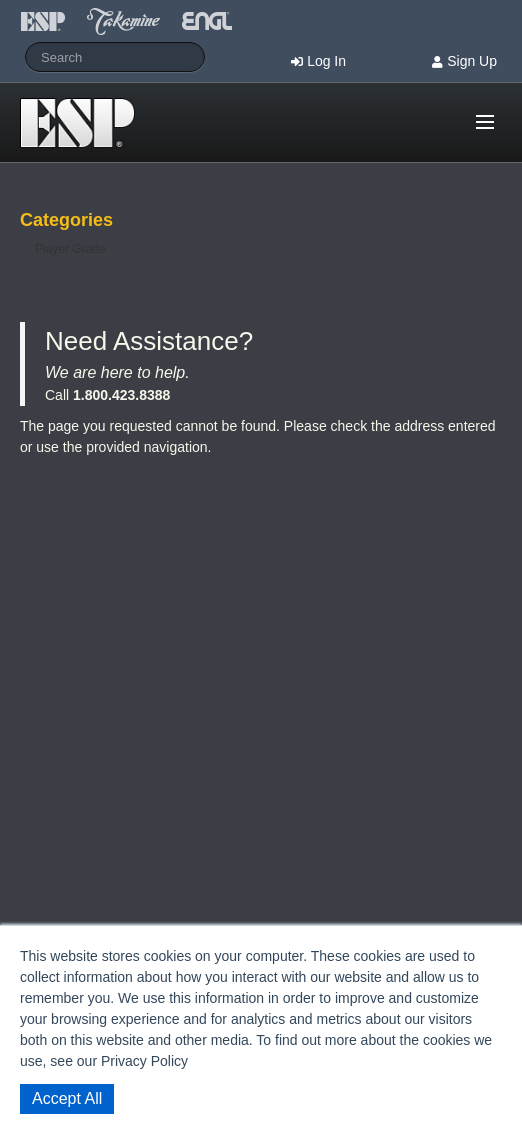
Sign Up (472, 61)
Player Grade (70, 249)
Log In (326, 61)
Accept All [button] (67, 1098)
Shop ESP (83, 123)
